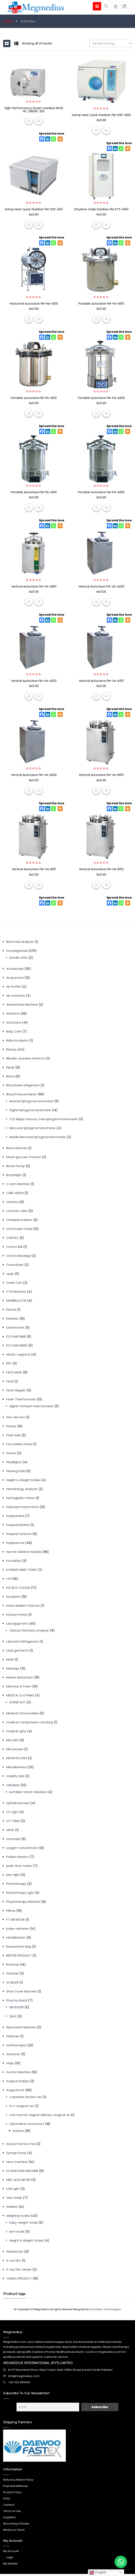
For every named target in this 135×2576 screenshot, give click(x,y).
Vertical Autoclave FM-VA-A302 (34, 775)
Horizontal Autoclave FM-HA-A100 (34, 303)
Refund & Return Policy (18, 2480)
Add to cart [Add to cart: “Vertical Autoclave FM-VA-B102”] (96, 885)
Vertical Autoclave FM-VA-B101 (34, 869)
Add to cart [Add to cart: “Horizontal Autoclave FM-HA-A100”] (29, 319)
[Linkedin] (47, 138)
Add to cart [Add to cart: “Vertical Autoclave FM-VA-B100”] (96, 790)
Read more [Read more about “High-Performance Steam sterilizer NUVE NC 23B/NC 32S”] (29, 121)
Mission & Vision (14, 2530)
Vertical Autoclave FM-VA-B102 (101, 869)
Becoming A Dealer (16, 2524)
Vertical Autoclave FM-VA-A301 (101, 681)
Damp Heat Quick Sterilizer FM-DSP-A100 (101, 115)
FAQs (6, 2498)
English (97, 2572)
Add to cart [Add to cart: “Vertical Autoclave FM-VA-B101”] (29, 885)
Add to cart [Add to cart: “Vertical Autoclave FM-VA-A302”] (29, 790)
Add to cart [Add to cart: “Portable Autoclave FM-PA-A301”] (29, 507)
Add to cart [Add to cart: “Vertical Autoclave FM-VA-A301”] (96, 696)
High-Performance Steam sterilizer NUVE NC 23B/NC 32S (33, 109)
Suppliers (9, 2517)
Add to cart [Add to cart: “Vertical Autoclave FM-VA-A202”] (29, 696)
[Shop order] (110, 43)
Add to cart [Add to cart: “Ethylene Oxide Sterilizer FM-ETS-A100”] (96, 224)
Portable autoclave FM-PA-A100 (101, 303)
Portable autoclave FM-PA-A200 (101, 398)
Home (8, 21)
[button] (120, 2561)
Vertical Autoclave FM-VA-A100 (33, 586)
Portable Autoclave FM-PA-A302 (101, 492)
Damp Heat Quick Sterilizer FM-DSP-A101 (34, 209)
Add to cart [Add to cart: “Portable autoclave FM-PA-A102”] (29, 413)
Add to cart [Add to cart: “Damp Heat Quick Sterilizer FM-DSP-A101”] (29, 224)
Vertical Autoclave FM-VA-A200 (101, 586)
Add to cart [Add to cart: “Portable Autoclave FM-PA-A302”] (96, 507)
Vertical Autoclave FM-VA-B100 (101, 775)
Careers (8, 2505)
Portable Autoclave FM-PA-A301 (34, 492)
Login (9, 2557)
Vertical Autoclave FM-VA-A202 (34, 681)
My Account (11, 2551)
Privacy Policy (12, 2492)
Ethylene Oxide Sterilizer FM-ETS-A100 (101, 209)
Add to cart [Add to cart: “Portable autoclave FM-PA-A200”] (96, 413)
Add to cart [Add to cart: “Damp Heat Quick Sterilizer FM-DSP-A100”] (96, 130)
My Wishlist (10, 2564)
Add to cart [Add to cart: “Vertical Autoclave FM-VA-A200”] (96, 602)
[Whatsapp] (53, 138)
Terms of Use (12, 2511)
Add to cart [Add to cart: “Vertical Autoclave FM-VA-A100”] (29, 602)
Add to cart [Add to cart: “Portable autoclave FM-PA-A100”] (96, 319)
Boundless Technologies (105, 2309)
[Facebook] (41, 138)
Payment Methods (15, 2486)
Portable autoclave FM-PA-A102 (34, 398)
